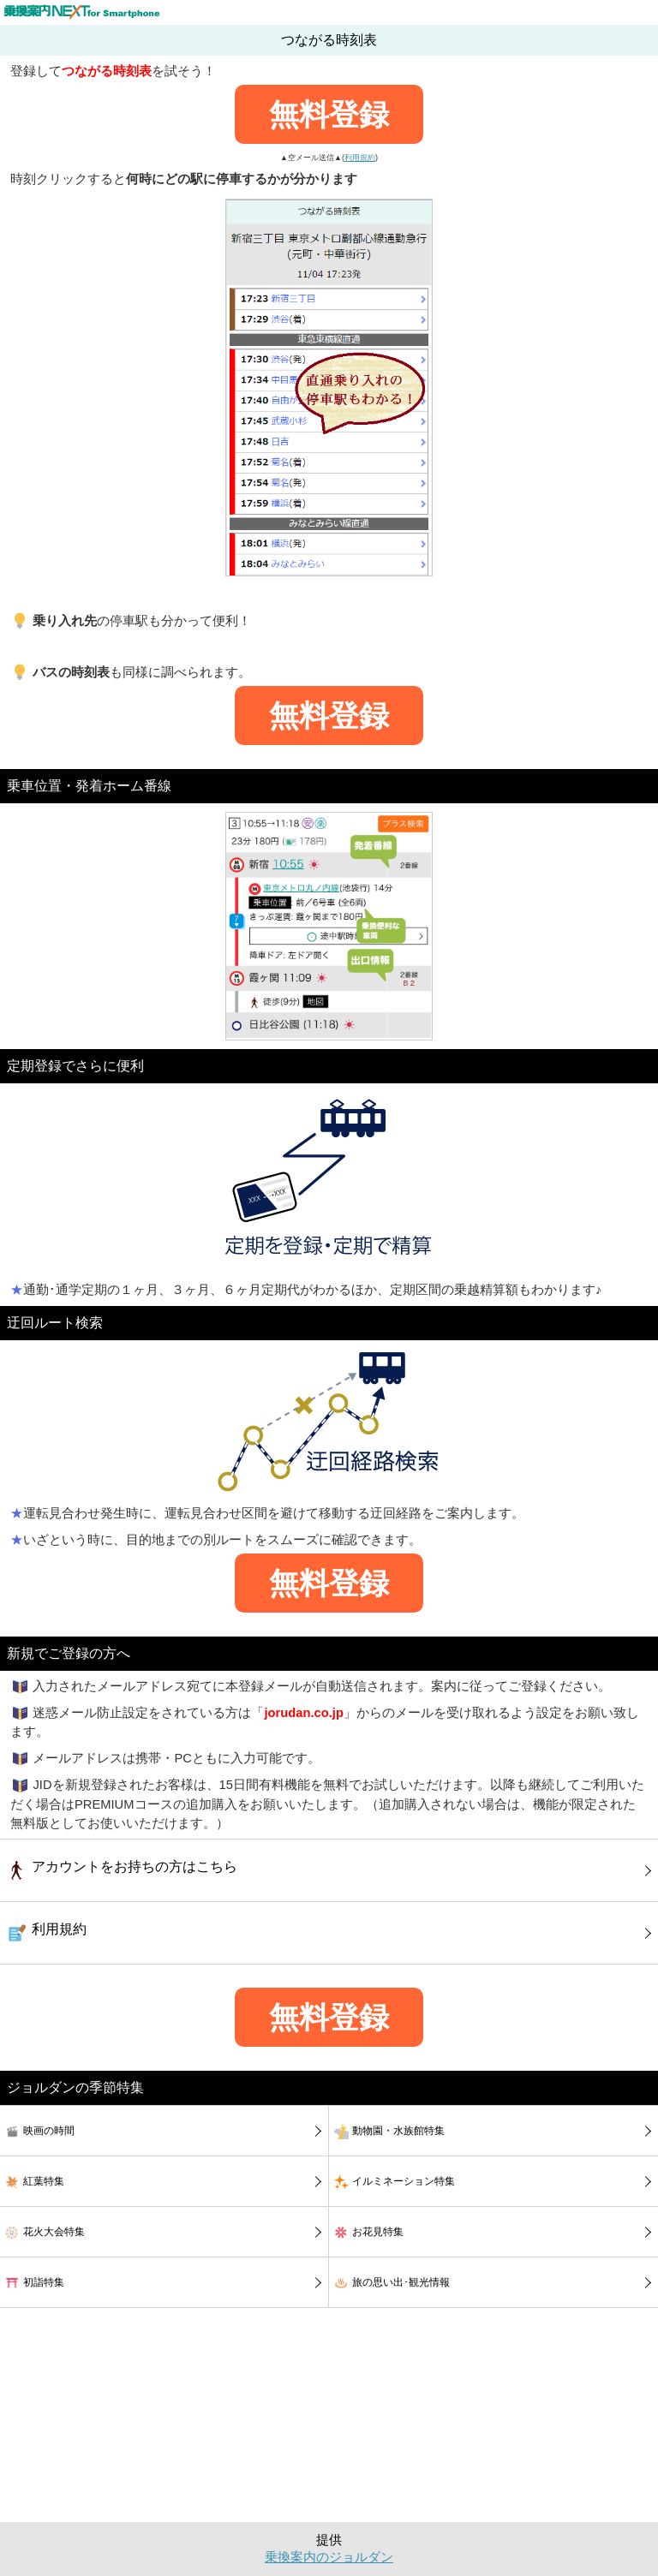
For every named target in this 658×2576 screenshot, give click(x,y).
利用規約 (359, 157)
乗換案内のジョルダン (329, 2557)
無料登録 (329, 114)
